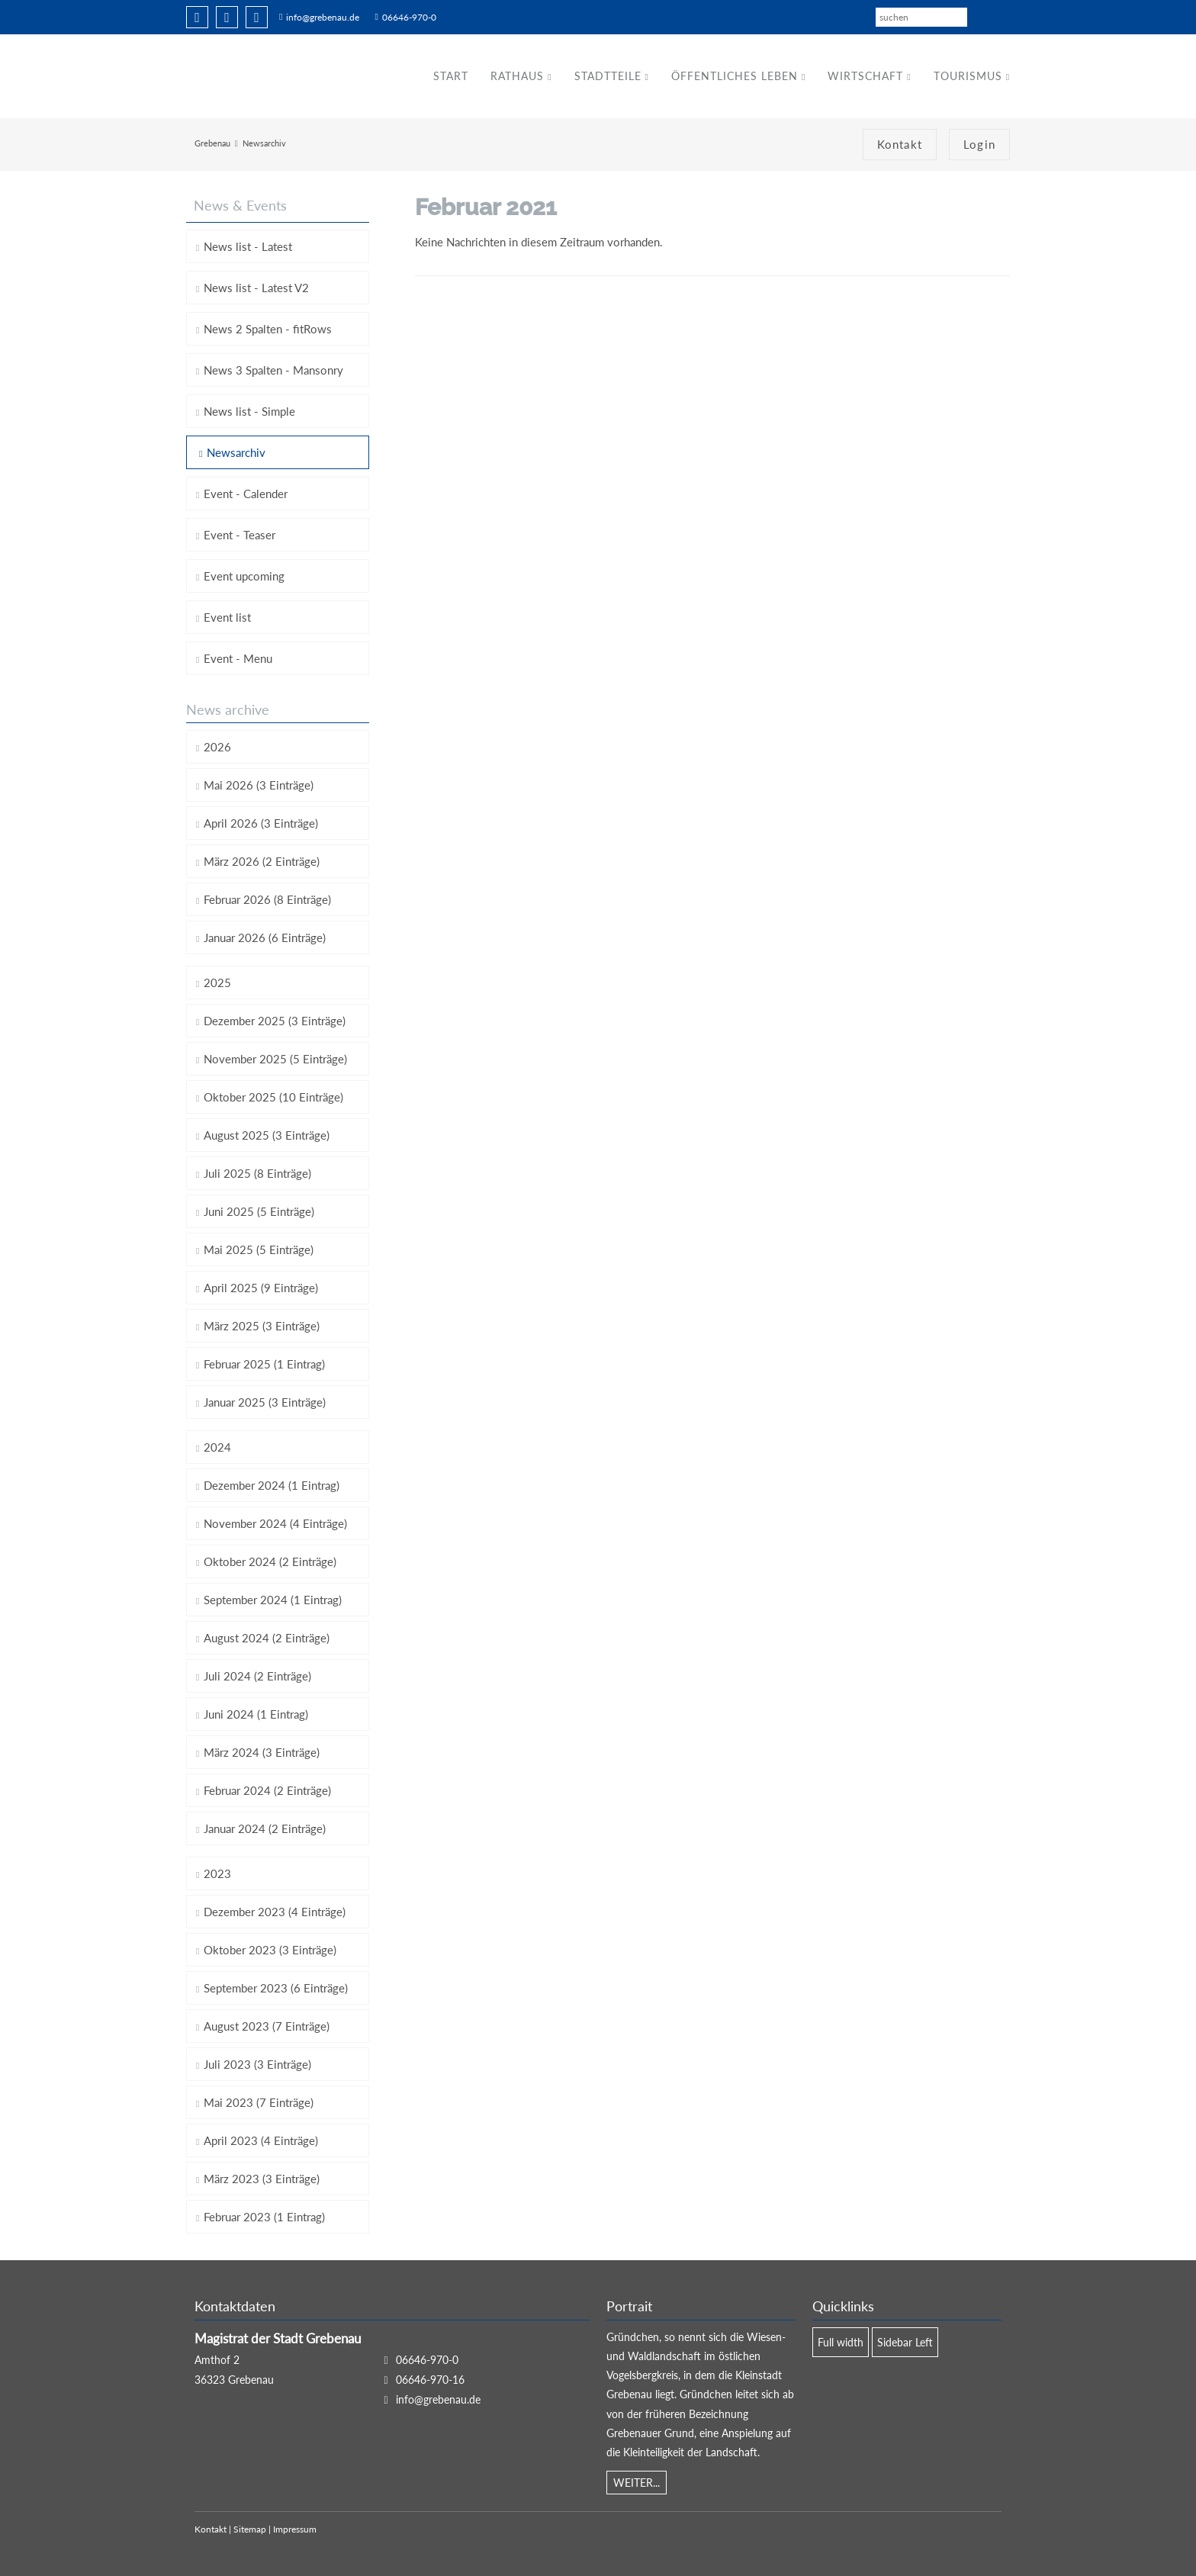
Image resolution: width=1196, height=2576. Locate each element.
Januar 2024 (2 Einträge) (265, 1828)
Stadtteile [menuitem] (607, 75)
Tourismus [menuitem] (968, 75)
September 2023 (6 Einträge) (276, 1988)
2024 (217, 1447)
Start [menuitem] (450, 75)
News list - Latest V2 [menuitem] (256, 287)
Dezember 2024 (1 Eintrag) (271, 1485)
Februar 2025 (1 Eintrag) (264, 1364)
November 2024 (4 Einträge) (275, 1523)
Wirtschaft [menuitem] (865, 75)
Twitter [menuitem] (227, 17)
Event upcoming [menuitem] (244, 576)
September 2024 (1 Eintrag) (273, 1599)
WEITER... (636, 2482)
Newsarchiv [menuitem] (236, 452)
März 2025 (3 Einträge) (262, 1326)
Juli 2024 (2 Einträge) (257, 1676)
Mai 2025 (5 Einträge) (258, 1249)
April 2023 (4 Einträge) (261, 2140)
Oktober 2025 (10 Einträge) (273, 1097)
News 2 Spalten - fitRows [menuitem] (268, 329)
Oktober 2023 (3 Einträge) (270, 1950)
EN (1004, 16)
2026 (217, 747)
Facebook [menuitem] (197, 17)
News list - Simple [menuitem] (249, 411)
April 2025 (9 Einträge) (261, 1287)
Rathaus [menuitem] (517, 75)
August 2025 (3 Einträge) (267, 1135)
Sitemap (249, 2530)
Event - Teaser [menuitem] (239, 535)
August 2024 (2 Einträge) (267, 1638)
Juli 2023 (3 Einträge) (257, 2064)
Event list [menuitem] (227, 617)
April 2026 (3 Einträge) (261, 823)
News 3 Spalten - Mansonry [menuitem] (273, 370)
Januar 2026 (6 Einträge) (265, 937)
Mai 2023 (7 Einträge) (258, 2102)
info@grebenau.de (322, 17)
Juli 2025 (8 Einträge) (257, 1173)
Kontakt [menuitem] (899, 145)
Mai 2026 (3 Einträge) (258, 785)
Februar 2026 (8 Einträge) (267, 899)
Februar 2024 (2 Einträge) (267, 1790)
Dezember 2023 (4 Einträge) (275, 1911)
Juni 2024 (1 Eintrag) (256, 1714)
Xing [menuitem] (257, 17)
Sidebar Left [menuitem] (905, 2342)
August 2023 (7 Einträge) (267, 2026)
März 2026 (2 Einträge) (262, 861)
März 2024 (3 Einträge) (262, 1752)
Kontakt (211, 2530)
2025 (217, 982)
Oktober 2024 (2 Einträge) (270, 1561)
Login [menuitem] (979, 145)
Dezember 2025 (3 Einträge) (275, 1021)
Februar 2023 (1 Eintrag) (264, 2217)
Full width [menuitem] (840, 2342)
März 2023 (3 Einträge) (262, 2178)
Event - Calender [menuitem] (246, 493)
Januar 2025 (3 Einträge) (265, 1402)
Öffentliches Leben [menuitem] (734, 75)
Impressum (295, 2530)
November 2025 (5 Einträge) (275, 1059)
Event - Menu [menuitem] (238, 658)
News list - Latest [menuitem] (248, 246)
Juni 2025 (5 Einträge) (259, 1211)
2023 (217, 1873)
